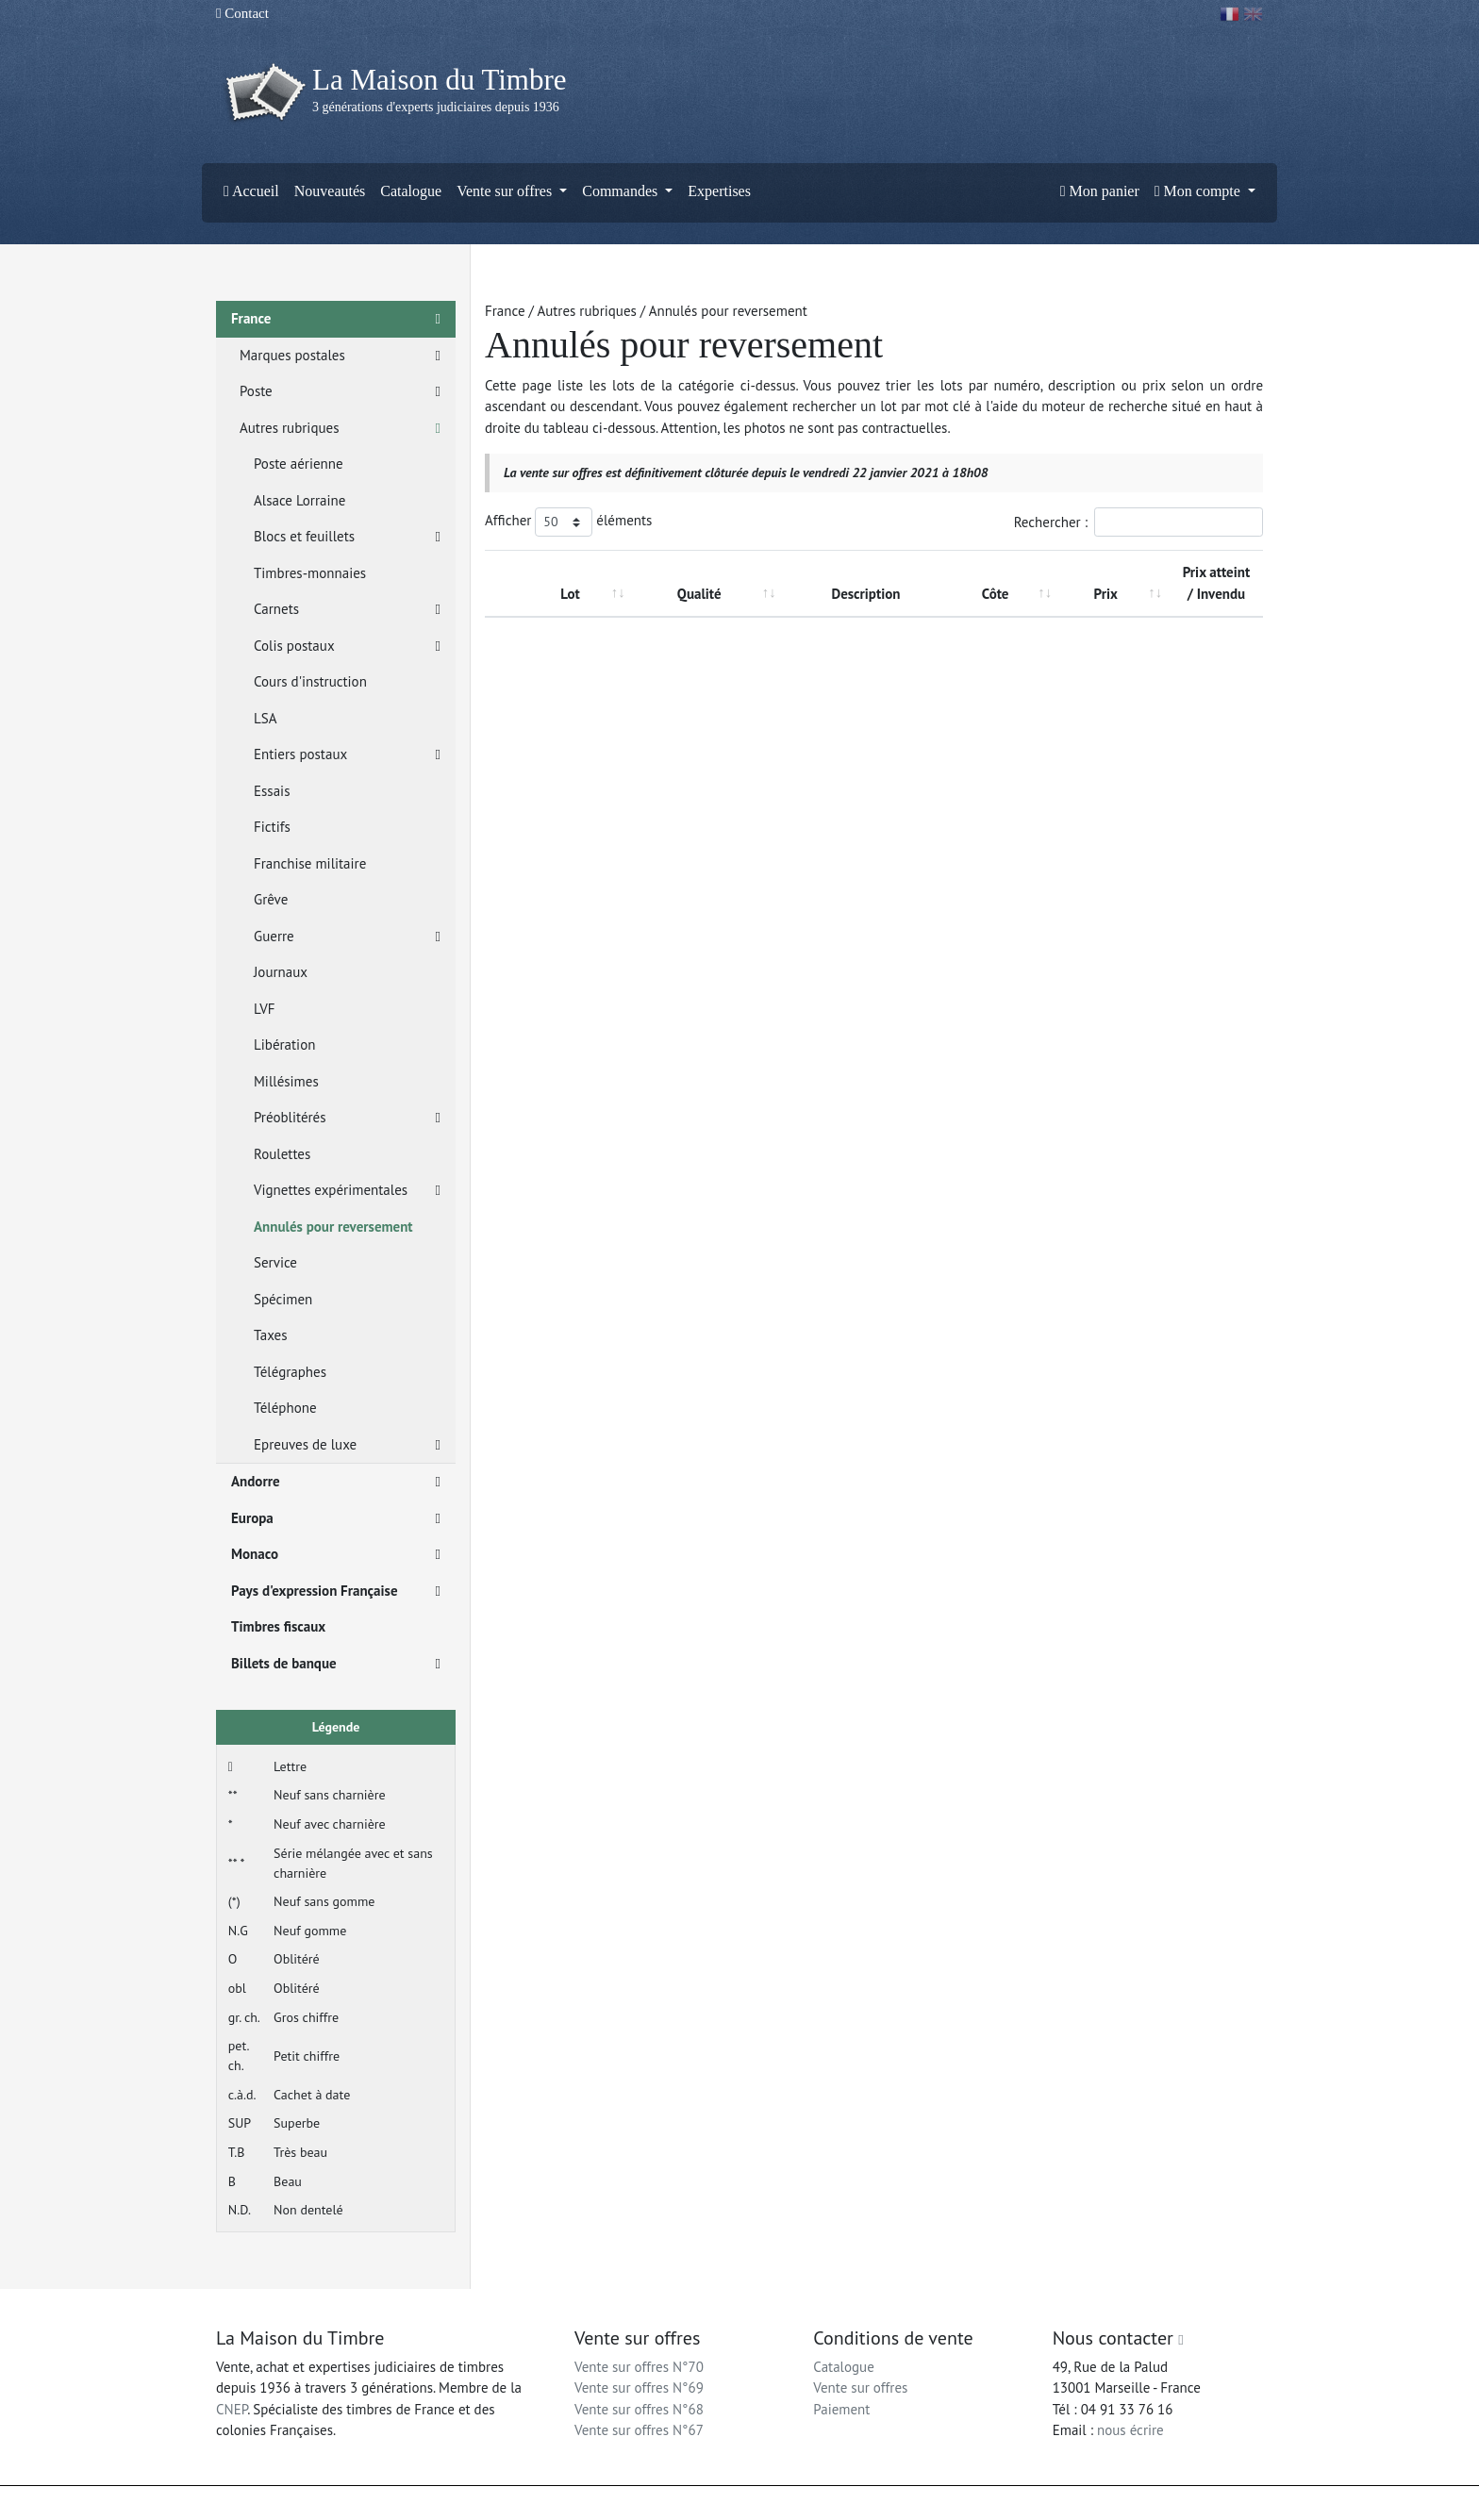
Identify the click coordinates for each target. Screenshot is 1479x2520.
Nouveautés (330, 191)
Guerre (347, 937)
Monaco (335, 1555)
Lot (569, 594)
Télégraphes (290, 1372)
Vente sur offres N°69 (639, 2387)
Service (275, 1262)
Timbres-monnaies (310, 573)
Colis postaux (347, 646)
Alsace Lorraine (299, 500)
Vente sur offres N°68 (639, 2409)
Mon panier (1099, 191)
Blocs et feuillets (347, 537)
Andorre (335, 1482)
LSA (265, 718)
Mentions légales (778, 2503)
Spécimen (283, 1299)
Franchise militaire (310, 863)
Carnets (347, 610)
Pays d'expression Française (335, 1591)
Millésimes (286, 1081)
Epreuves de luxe (347, 1445)
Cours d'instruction (310, 681)
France (335, 319)
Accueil (251, 191)
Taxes (271, 1335)
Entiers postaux (347, 755)
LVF (264, 1009)
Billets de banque (335, 1664)
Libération (284, 1044)
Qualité (699, 594)
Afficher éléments (568, 522)
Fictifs (272, 827)
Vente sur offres (860, 2387)
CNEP (231, 2409)
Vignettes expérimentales (347, 1191)
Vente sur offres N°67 (639, 2430)
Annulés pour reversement (333, 1226)
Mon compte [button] (1199, 191)
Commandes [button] (621, 191)
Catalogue (410, 191)
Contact (242, 13)
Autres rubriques (340, 428)
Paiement (841, 2409)
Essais (272, 791)
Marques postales (340, 356)
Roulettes (282, 1154)
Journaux (280, 972)
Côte (995, 594)
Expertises (719, 191)
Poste (340, 392)
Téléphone (285, 1408)
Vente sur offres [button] (506, 191)
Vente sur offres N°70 (639, 2367)
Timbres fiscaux (278, 1626)
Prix (1106, 594)
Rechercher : (1138, 522)
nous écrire (1130, 2430)
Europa (335, 1519)
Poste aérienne (298, 463)
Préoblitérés (347, 1118)
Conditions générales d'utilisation (913, 2503)
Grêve (271, 899)
